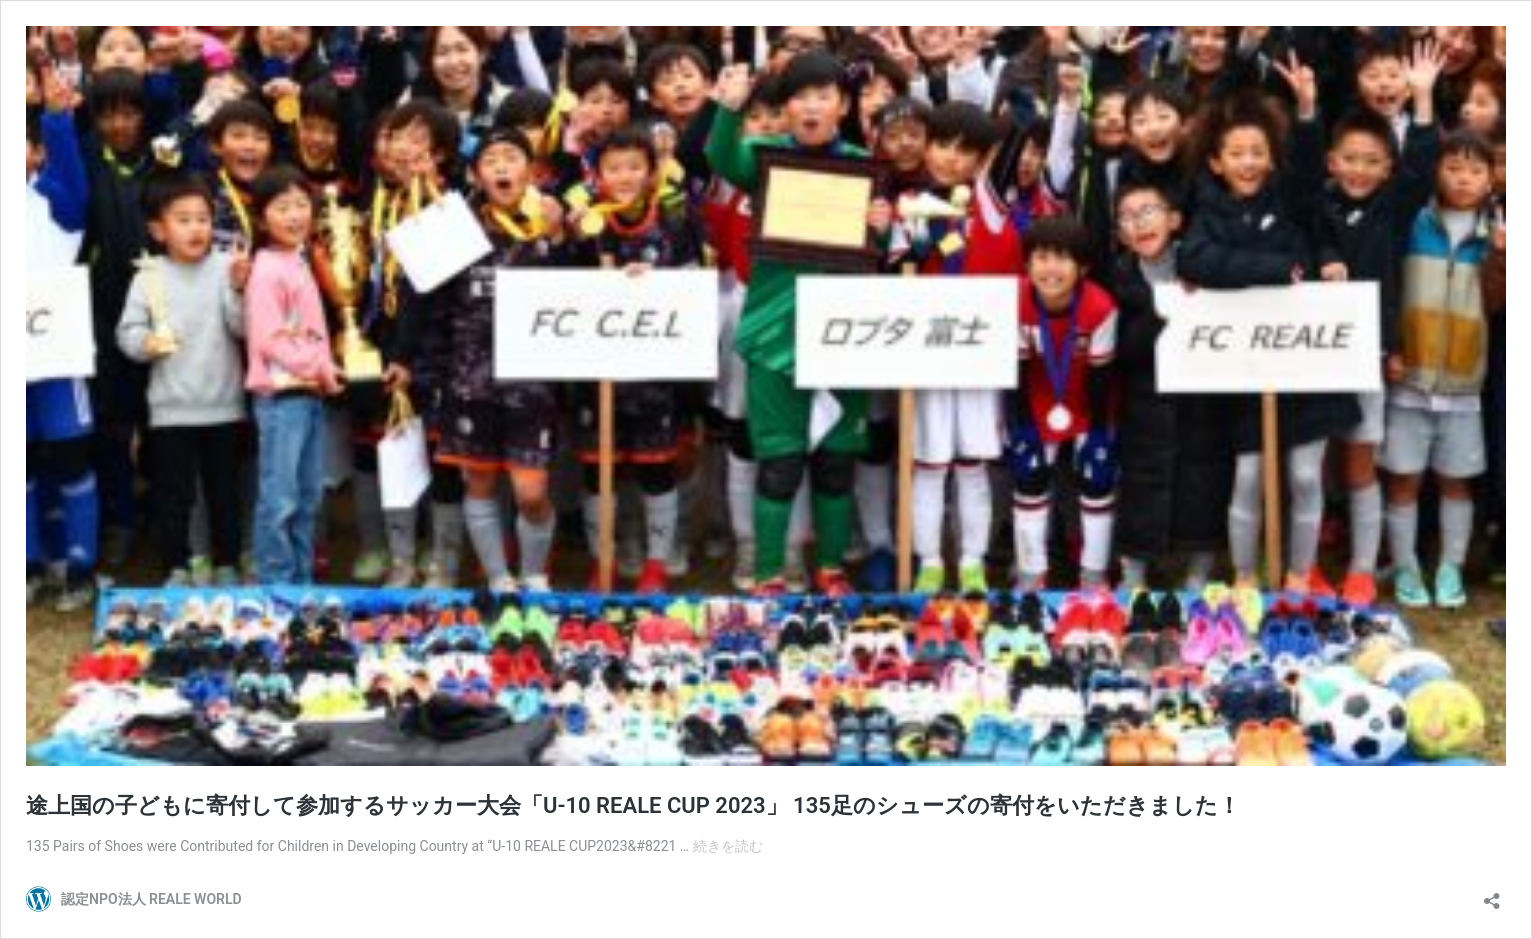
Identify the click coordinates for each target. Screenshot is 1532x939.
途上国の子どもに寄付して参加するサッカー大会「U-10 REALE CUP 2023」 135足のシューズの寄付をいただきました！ (633, 805)
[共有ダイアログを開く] (1492, 894)
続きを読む (728, 846)
